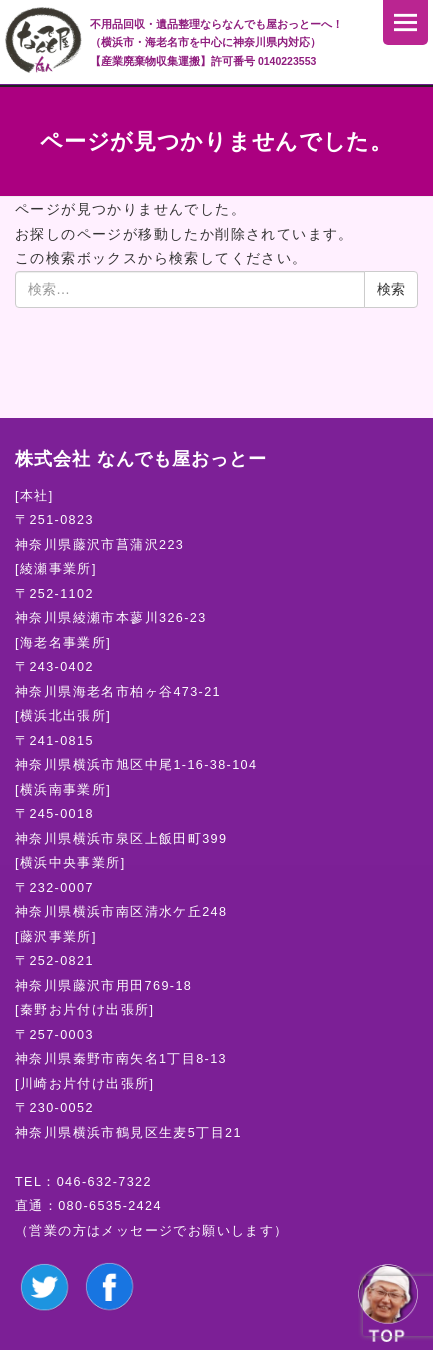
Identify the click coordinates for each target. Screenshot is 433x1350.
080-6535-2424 (110, 1206)
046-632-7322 (104, 1182)
